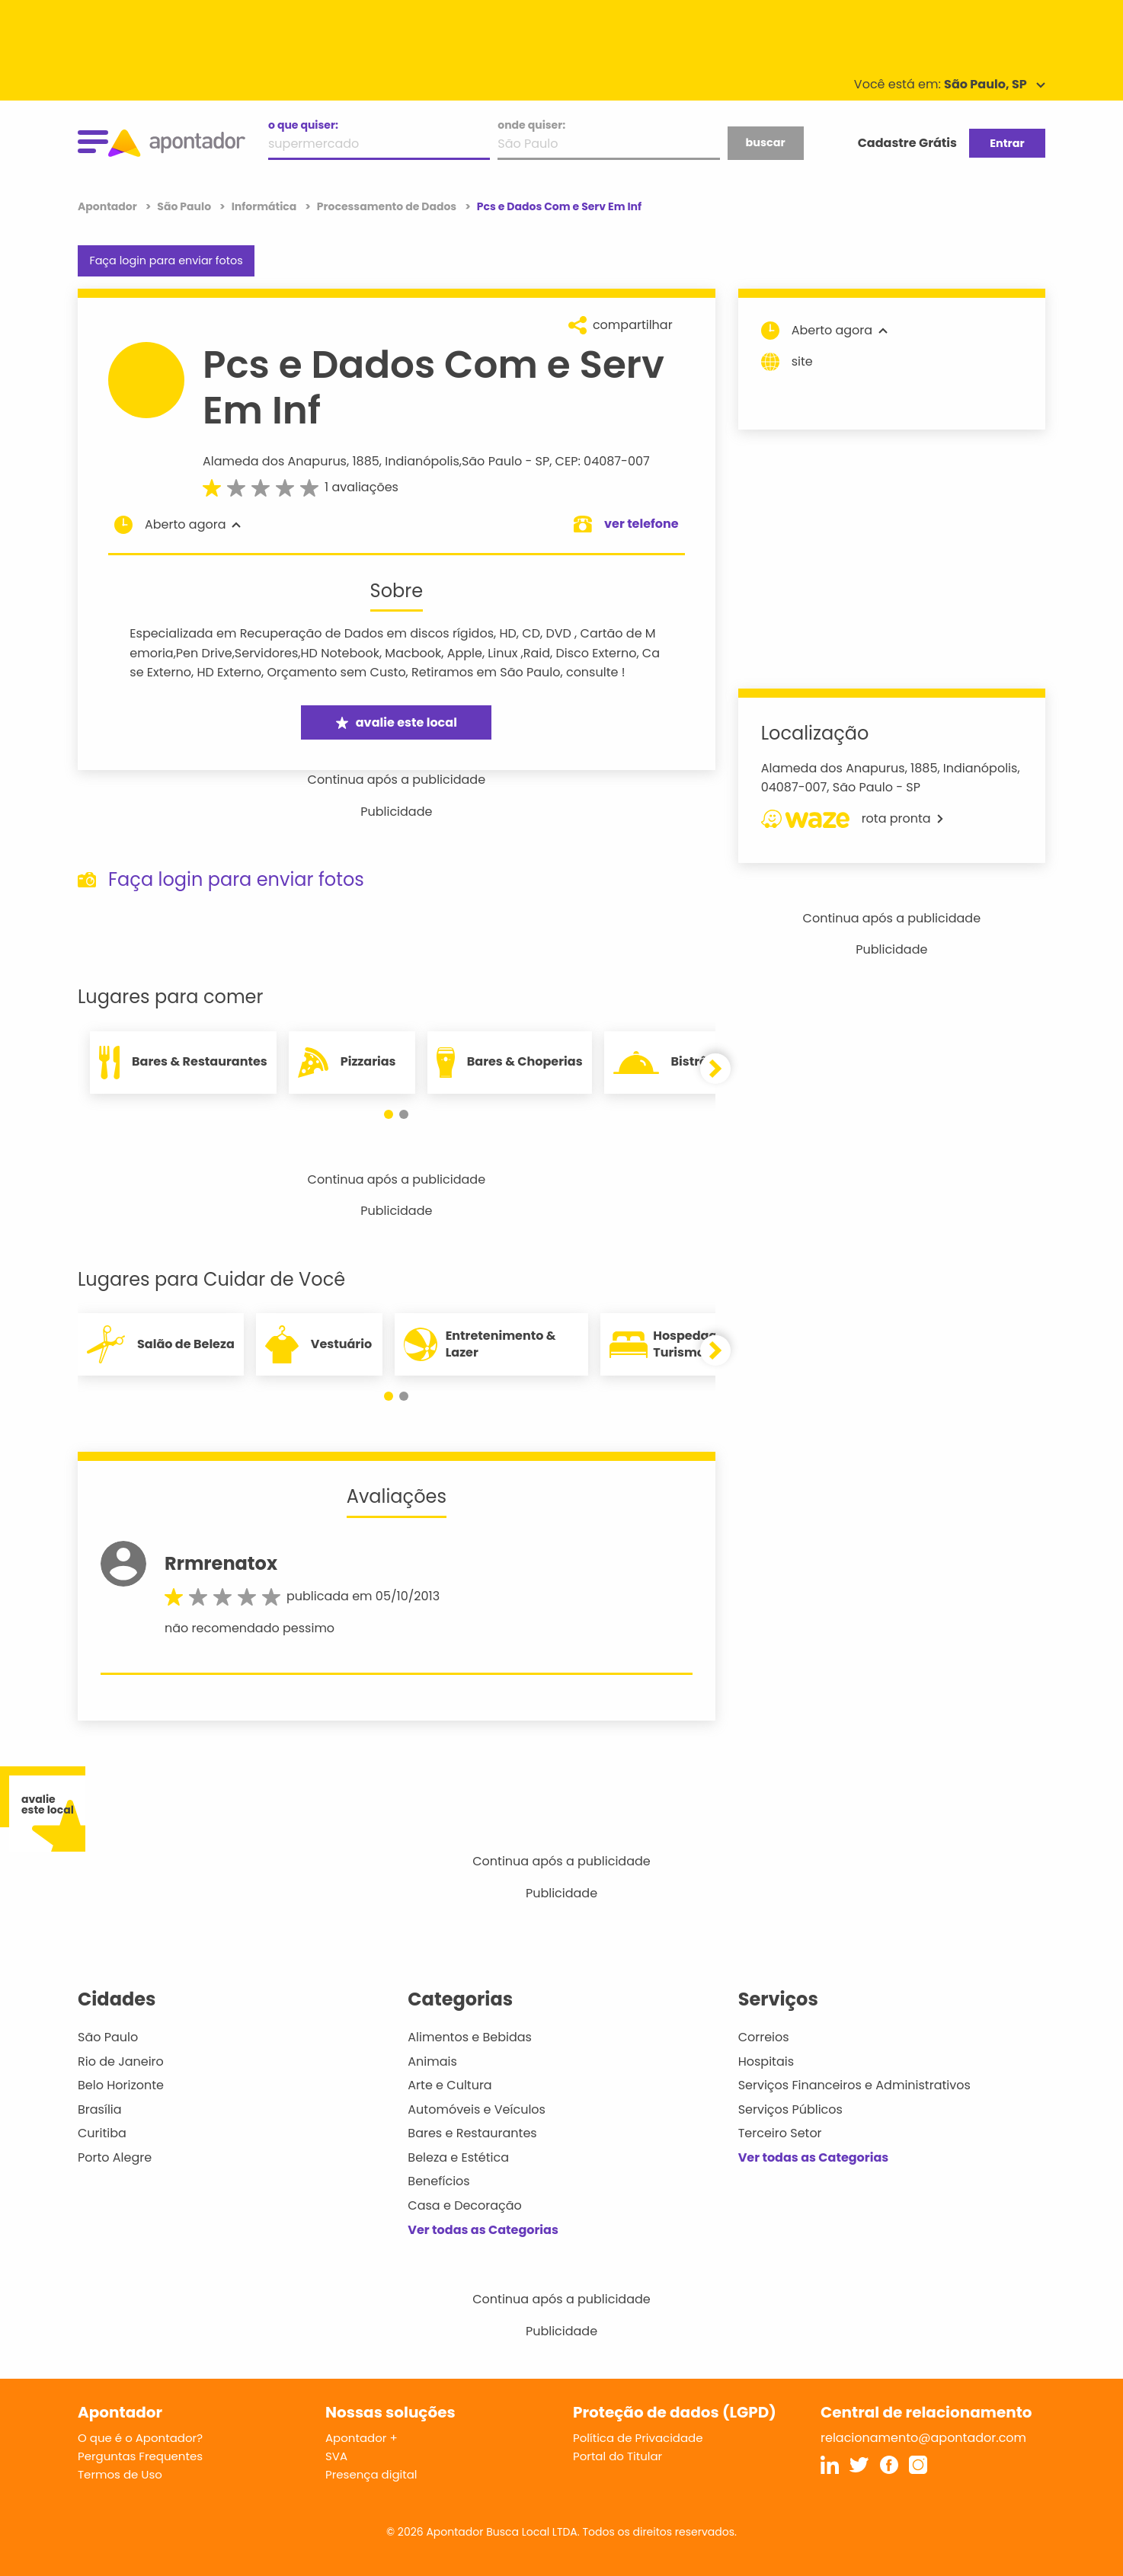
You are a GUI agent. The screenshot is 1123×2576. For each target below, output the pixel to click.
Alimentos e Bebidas (470, 2037)
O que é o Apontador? (140, 2438)
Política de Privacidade (638, 2438)
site (787, 362)
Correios (763, 2037)
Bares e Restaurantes (472, 2133)
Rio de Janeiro (121, 2061)
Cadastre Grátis (907, 143)
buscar (765, 142)
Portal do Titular (617, 2456)
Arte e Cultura (449, 2085)
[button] (388, 1114)
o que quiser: (303, 125)
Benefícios (438, 2181)
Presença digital (371, 2474)
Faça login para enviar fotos (165, 260)
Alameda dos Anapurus (275, 461)
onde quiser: (531, 125)
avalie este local (396, 722)
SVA (336, 2456)
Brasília (100, 2109)
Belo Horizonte (121, 2085)
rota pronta (852, 819)
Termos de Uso (120, 2474)
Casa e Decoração (465, 2205)
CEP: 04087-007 (602, 461)
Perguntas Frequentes (140, 2456)
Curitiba (102, 2133)
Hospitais (766, 2061)
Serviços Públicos (790, 2109)
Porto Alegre (115, 2157)
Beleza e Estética (458, 2157)
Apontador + (361, 2438)
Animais (432, 2061)
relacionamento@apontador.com (923, 2438)
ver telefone (641, 523)
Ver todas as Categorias (483, 2230)
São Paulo (492, 461)
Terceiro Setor (780, 2133)
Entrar (1007, 143)
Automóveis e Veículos (477, 2109)
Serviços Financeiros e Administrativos (854, 2085)
